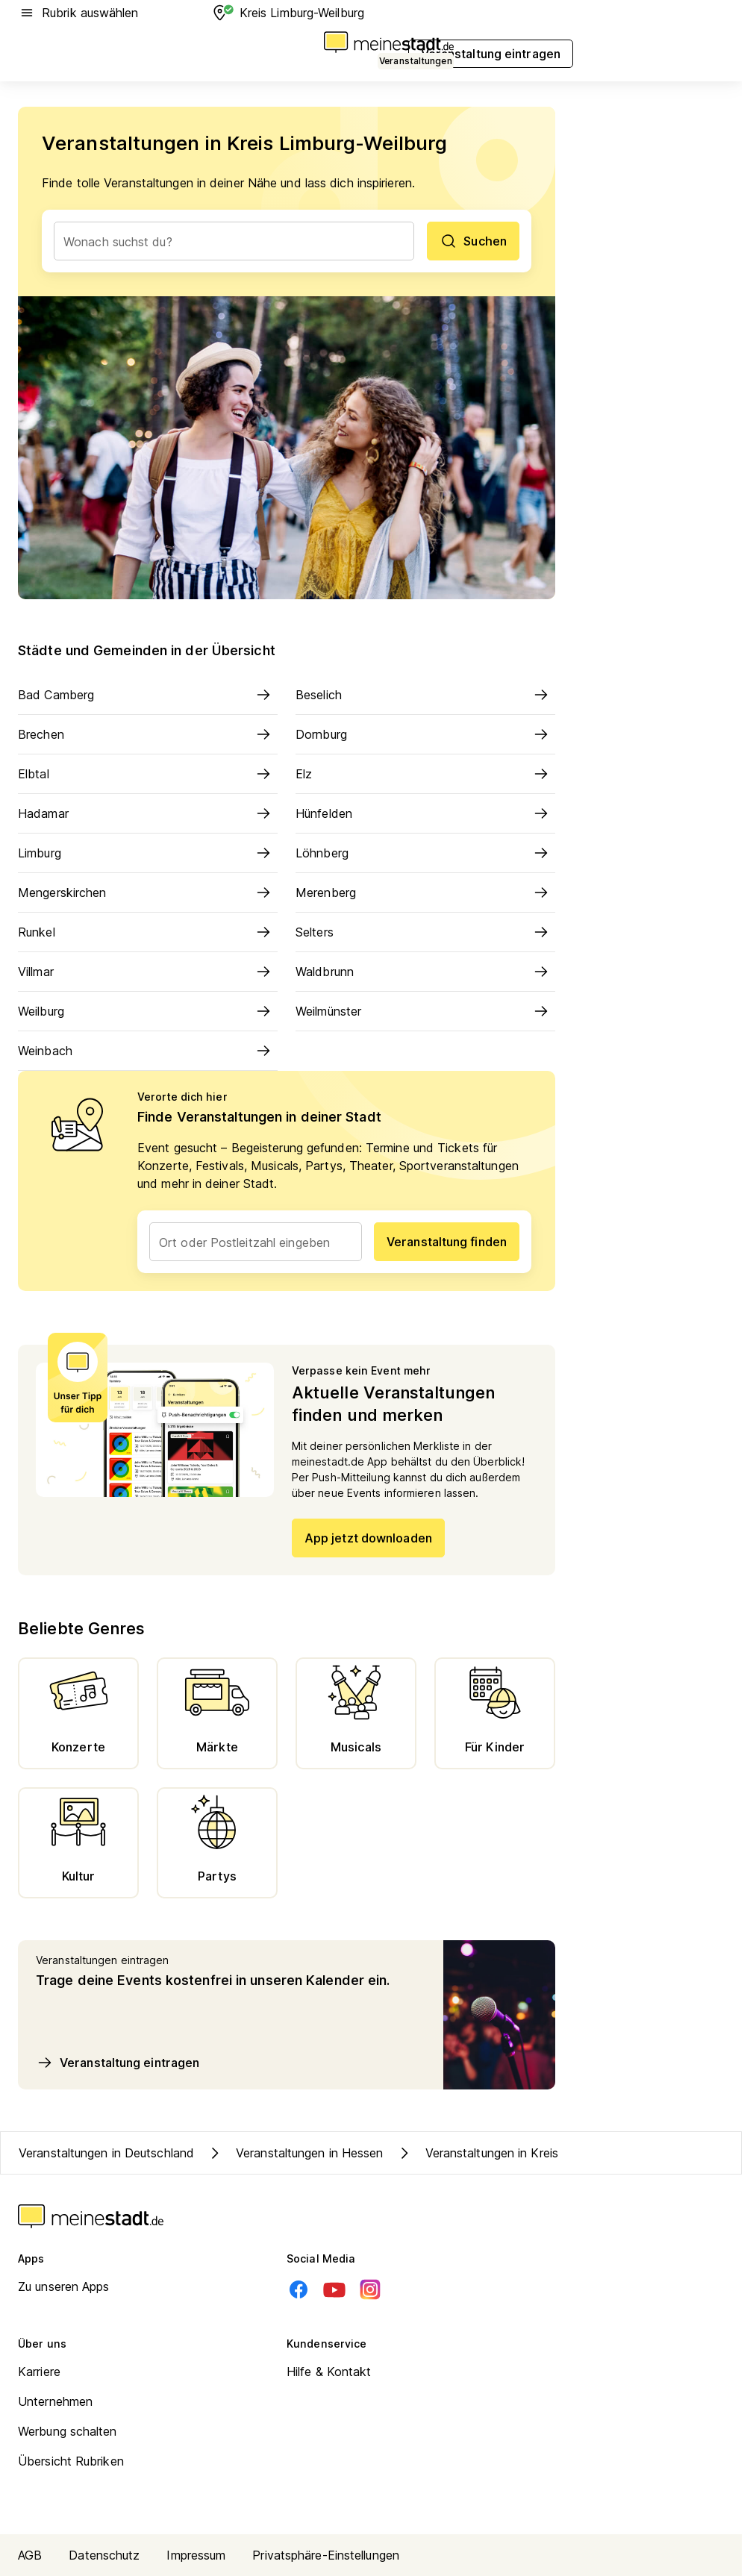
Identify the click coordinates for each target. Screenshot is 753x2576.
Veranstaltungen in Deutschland (106, 2152)
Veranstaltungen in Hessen (295, 2153)
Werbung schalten (67, 2431)
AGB (30, 2555)
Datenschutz (104, 2555)
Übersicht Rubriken (71, 2461)
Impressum (195, 2555)
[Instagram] (370, 2289)
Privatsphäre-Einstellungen (325, 2555)
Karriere (39, 2371)
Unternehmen (55, 2401)
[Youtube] (334, 2289)
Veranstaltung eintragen (117, 2063)
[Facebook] (298, 2289)
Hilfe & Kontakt (329, 2371)
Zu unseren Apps (64, 2286)
